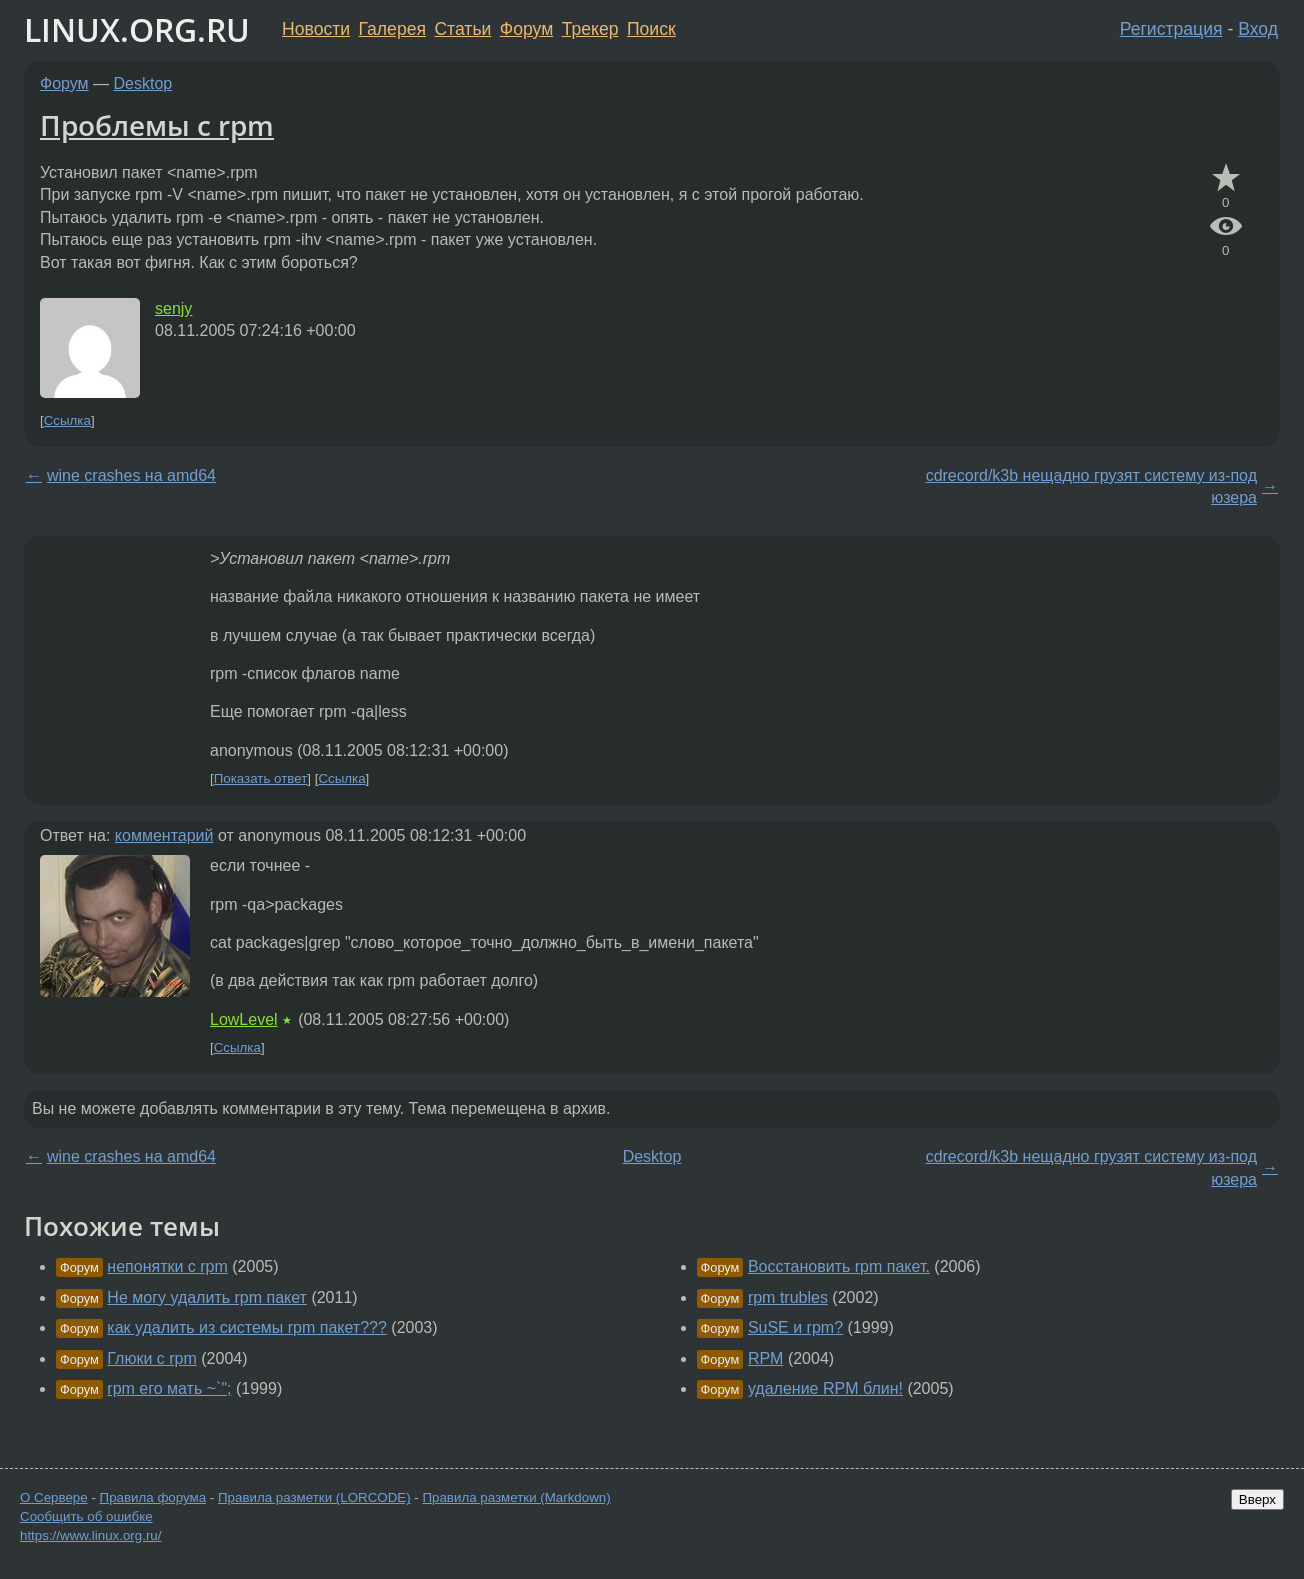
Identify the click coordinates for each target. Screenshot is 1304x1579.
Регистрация (1171, 29)
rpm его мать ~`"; (169, 1388)
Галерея (392, 29)
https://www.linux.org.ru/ (90, 1535)
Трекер (590, 29)
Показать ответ (261, 778)
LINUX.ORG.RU (137, 29)
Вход (1258, 29)
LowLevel (244, 1019)
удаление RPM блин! (825, 1388)
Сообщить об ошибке (86, 1516)
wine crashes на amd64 (131, 475)
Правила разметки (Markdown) (516, 1497)
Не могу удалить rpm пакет (207, 1297)
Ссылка (67, 420)
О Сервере (54, 1497)
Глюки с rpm (151, 1358)
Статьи (462, 29)
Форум (526, 29)
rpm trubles (788, 1297)
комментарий (164, 835)
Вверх (1257, 1499)
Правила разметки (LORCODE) (314, 1497)
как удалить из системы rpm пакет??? (247, 1327)
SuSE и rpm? (795, 1327)
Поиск (651, 29)
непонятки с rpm (167, 1266)
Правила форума (153, 1497)
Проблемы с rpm (157, 125)
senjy (173, 308)
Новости (316, 29)
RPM (766, 1358)
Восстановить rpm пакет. (839, 1266)
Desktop (143, 83)
